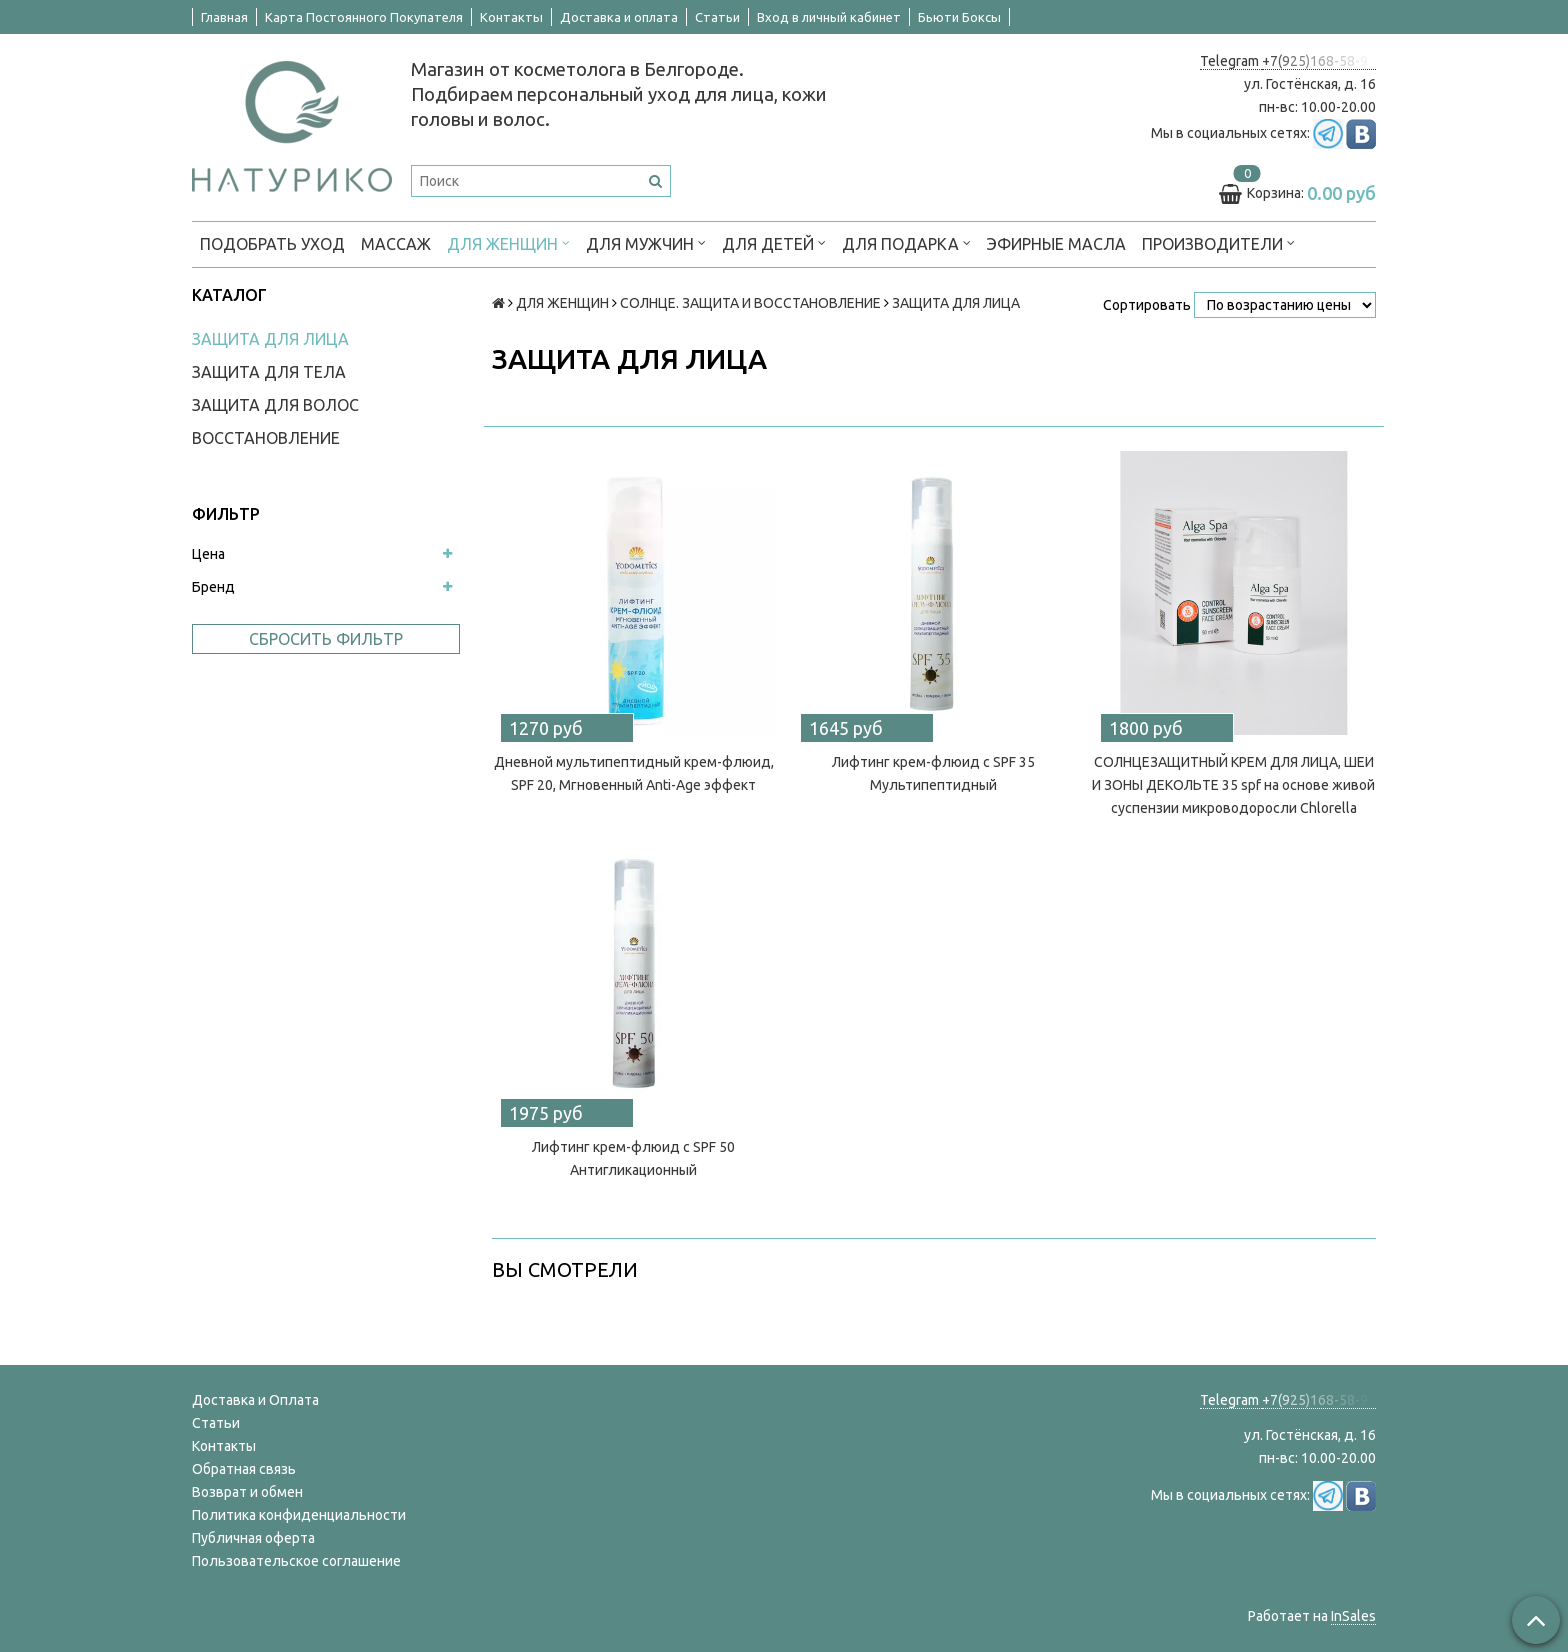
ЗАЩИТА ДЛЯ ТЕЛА (269, 372)
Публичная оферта (253, 1538)
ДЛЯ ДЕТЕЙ (774, 242)
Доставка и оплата (619, 17)
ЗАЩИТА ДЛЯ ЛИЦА (270, 339)
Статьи (717, 17)
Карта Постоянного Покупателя (364, 17)
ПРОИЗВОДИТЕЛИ (1218, 242)
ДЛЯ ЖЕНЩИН (508, 242)
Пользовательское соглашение (296, 1561)
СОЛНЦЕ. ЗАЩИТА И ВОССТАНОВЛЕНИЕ (750, 303)
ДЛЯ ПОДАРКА (906, 242)
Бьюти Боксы (959, 17)
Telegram (1231, 61)
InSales (1353, 1616)
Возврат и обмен (247, 1492)
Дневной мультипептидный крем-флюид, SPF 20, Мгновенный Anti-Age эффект (634, 773)
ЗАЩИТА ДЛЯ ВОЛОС (275, 405)
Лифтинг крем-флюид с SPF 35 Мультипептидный (933, 773)
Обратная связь (244, 1469)
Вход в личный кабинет (829, 17)
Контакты (511, 17)
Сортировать (1147, 305)
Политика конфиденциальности (299, 1515)
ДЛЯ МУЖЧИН (646, 242)
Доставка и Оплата (255, 1400)
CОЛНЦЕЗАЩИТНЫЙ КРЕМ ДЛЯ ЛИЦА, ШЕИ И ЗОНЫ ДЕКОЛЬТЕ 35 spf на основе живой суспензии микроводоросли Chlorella (1233, 785)
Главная (224, 17)
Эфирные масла (1056, 244)
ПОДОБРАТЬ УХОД (272, 244)
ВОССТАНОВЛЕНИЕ (266, 438)
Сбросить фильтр (326, 639)
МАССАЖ (396, 244)
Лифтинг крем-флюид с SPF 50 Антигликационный (633, 1158)
